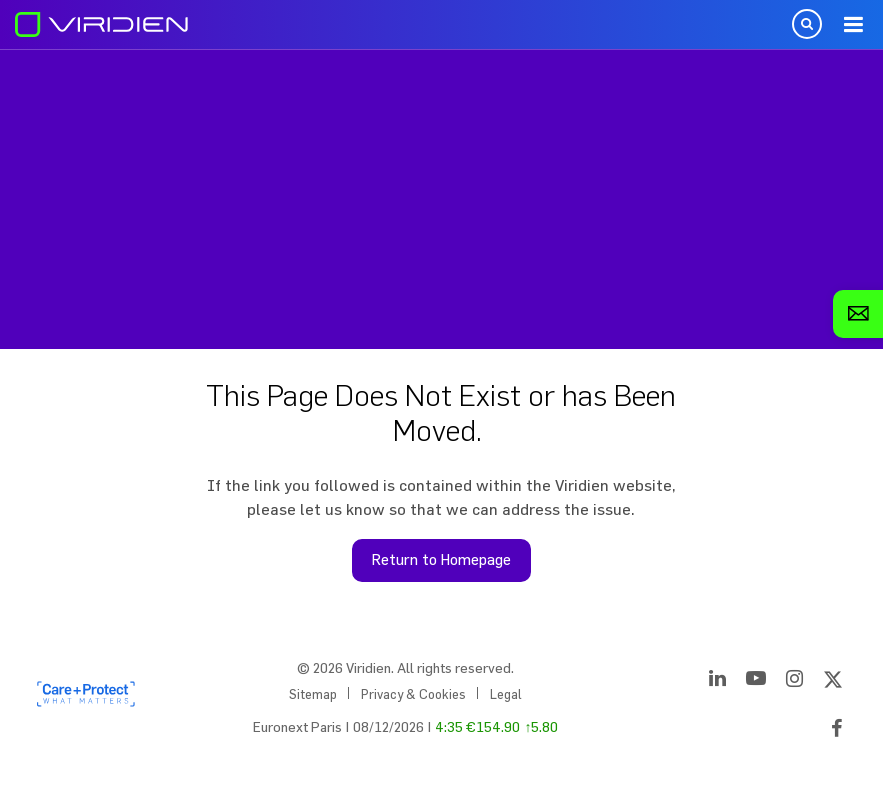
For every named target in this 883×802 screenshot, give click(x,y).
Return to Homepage (441, 559)
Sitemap (313, 694)
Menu (853, 25)
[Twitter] (833, 682)
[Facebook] (837, 732)
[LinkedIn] (717, 682)
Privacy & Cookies (413, 694)
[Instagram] (794, 682)
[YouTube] (756, 682)
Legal (506, 694)
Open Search (807, 24)
